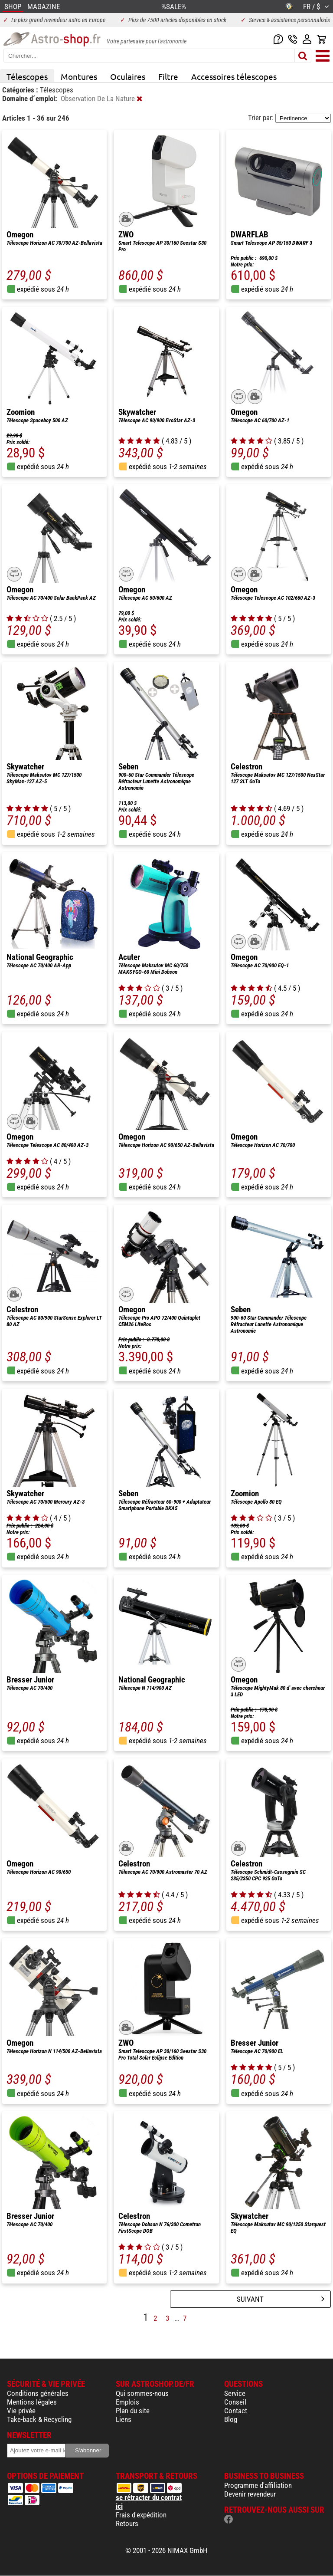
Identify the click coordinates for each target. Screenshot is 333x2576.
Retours (127, 2523)
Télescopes (27, 76)
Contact (235, 2410)
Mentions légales (32, 2402)
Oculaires (127, 76)
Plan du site (133, 2410)
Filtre (168, 76)
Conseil (235, 2402)
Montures (79, 76)
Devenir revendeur (250, 2494)
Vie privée (21, 2410)
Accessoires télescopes (234, 76)
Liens (123, 2419)
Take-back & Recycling (39, 2419)
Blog (230, 2419)
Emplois (127, 2402)
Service (234, 2393)
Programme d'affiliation (258, 2485)
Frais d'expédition (141, 2514)
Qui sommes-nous (142, 2393)
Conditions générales (38, 2393)
